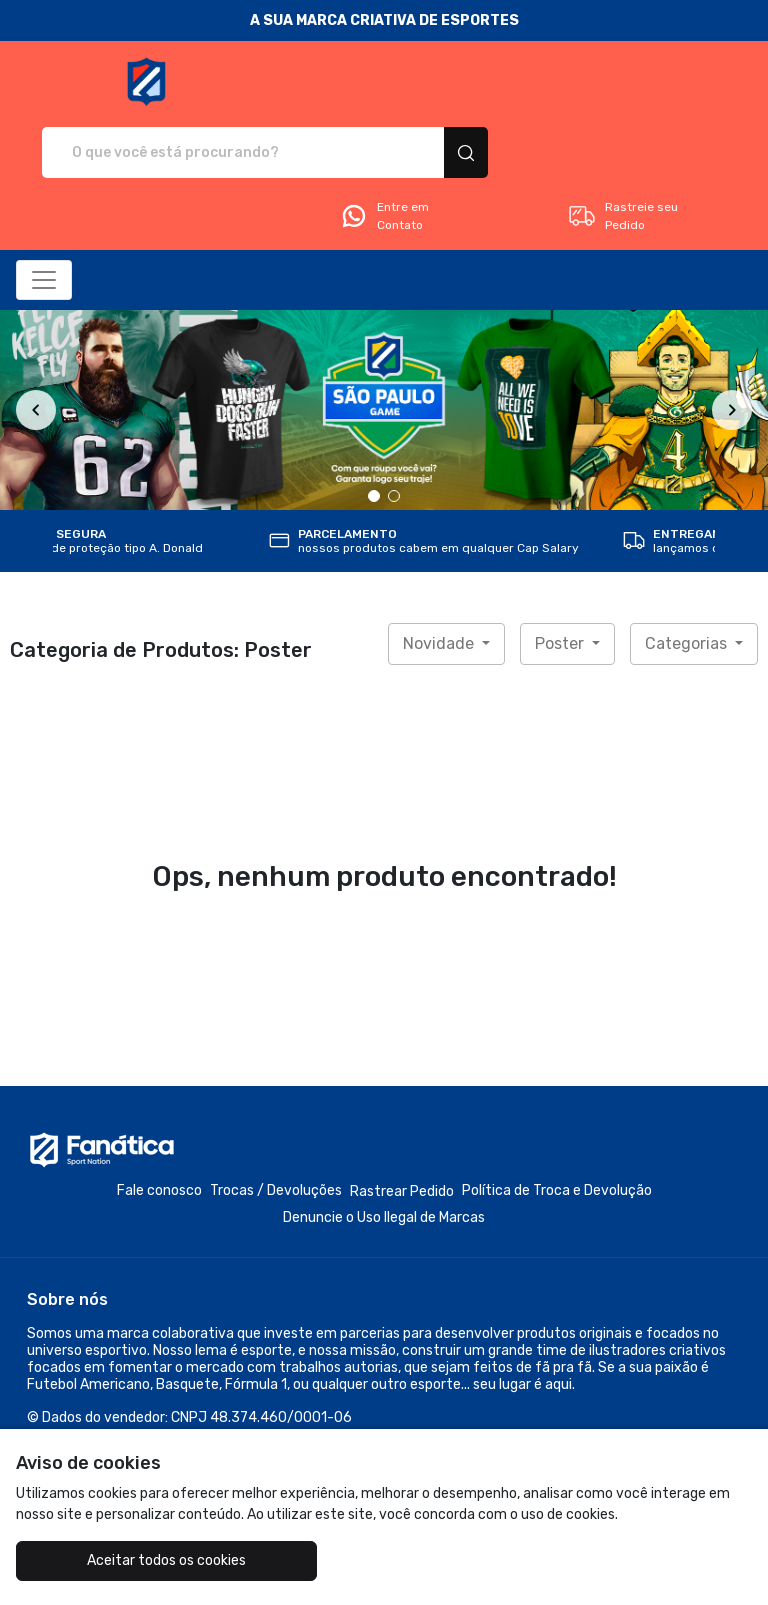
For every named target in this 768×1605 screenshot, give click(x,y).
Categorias (688, 573)
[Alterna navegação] (44, 210)
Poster (561, 573)
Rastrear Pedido (402, 1121)
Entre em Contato (384, 146)
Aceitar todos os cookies (138, 1560)
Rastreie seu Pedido (622, 146)
